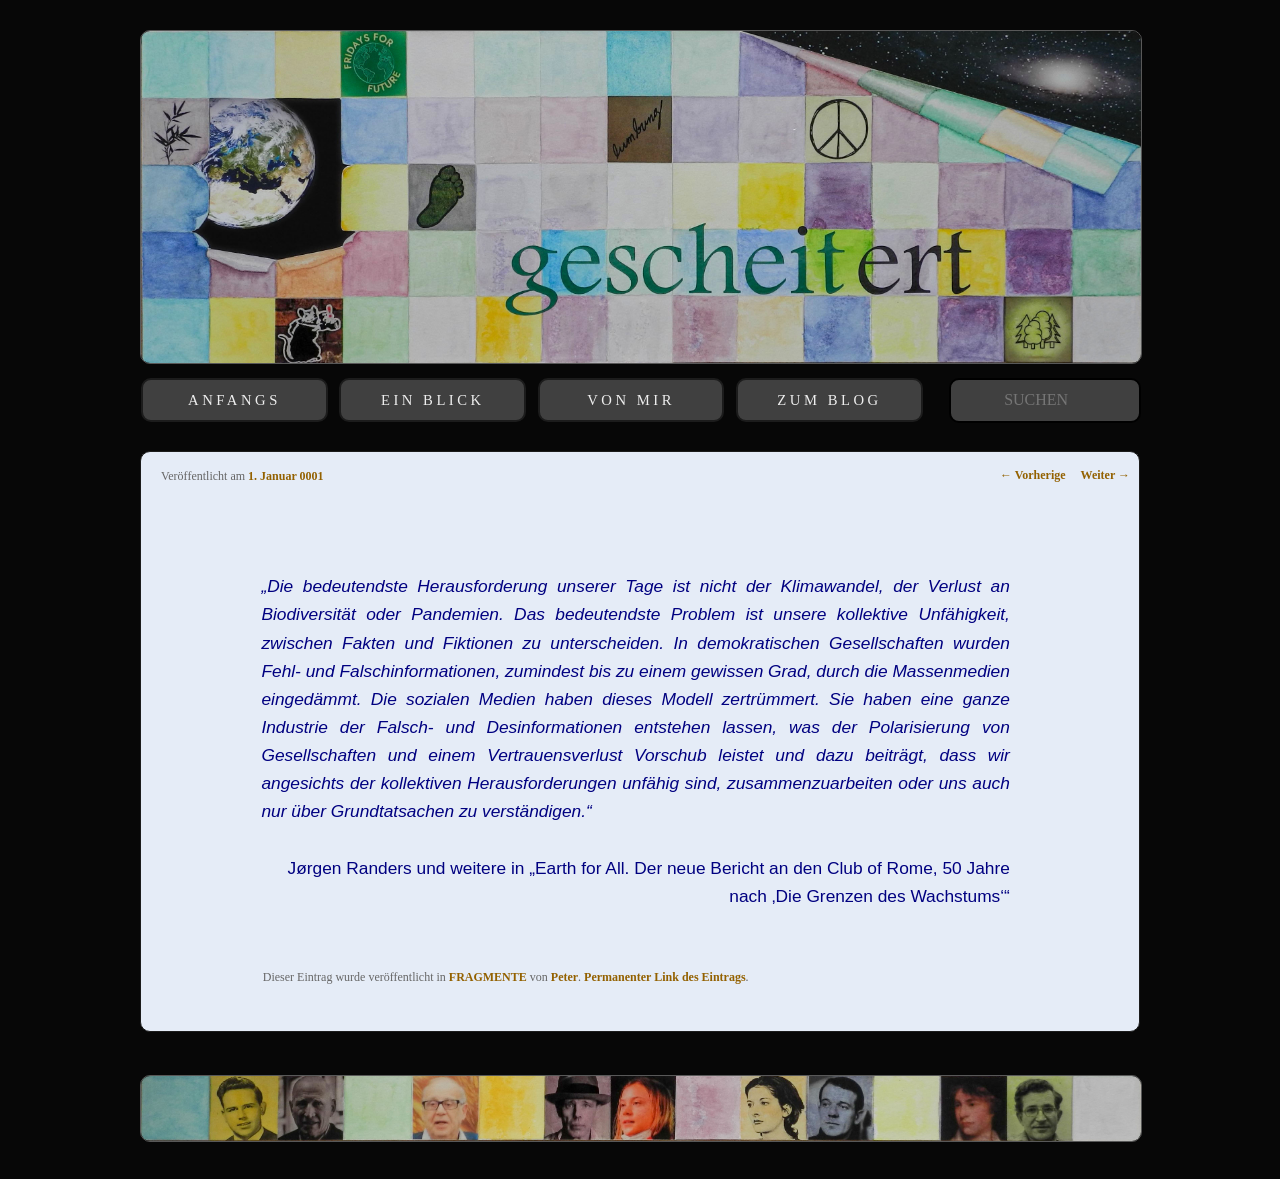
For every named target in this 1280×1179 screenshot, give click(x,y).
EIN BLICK (433, 400)
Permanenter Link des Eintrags (664, 977)
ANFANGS (234, 400)
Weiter (1105, 475)
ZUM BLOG (829, 400)
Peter (564, 977)
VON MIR (631, 400)
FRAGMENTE (488, 977)
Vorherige (1033, 475)
